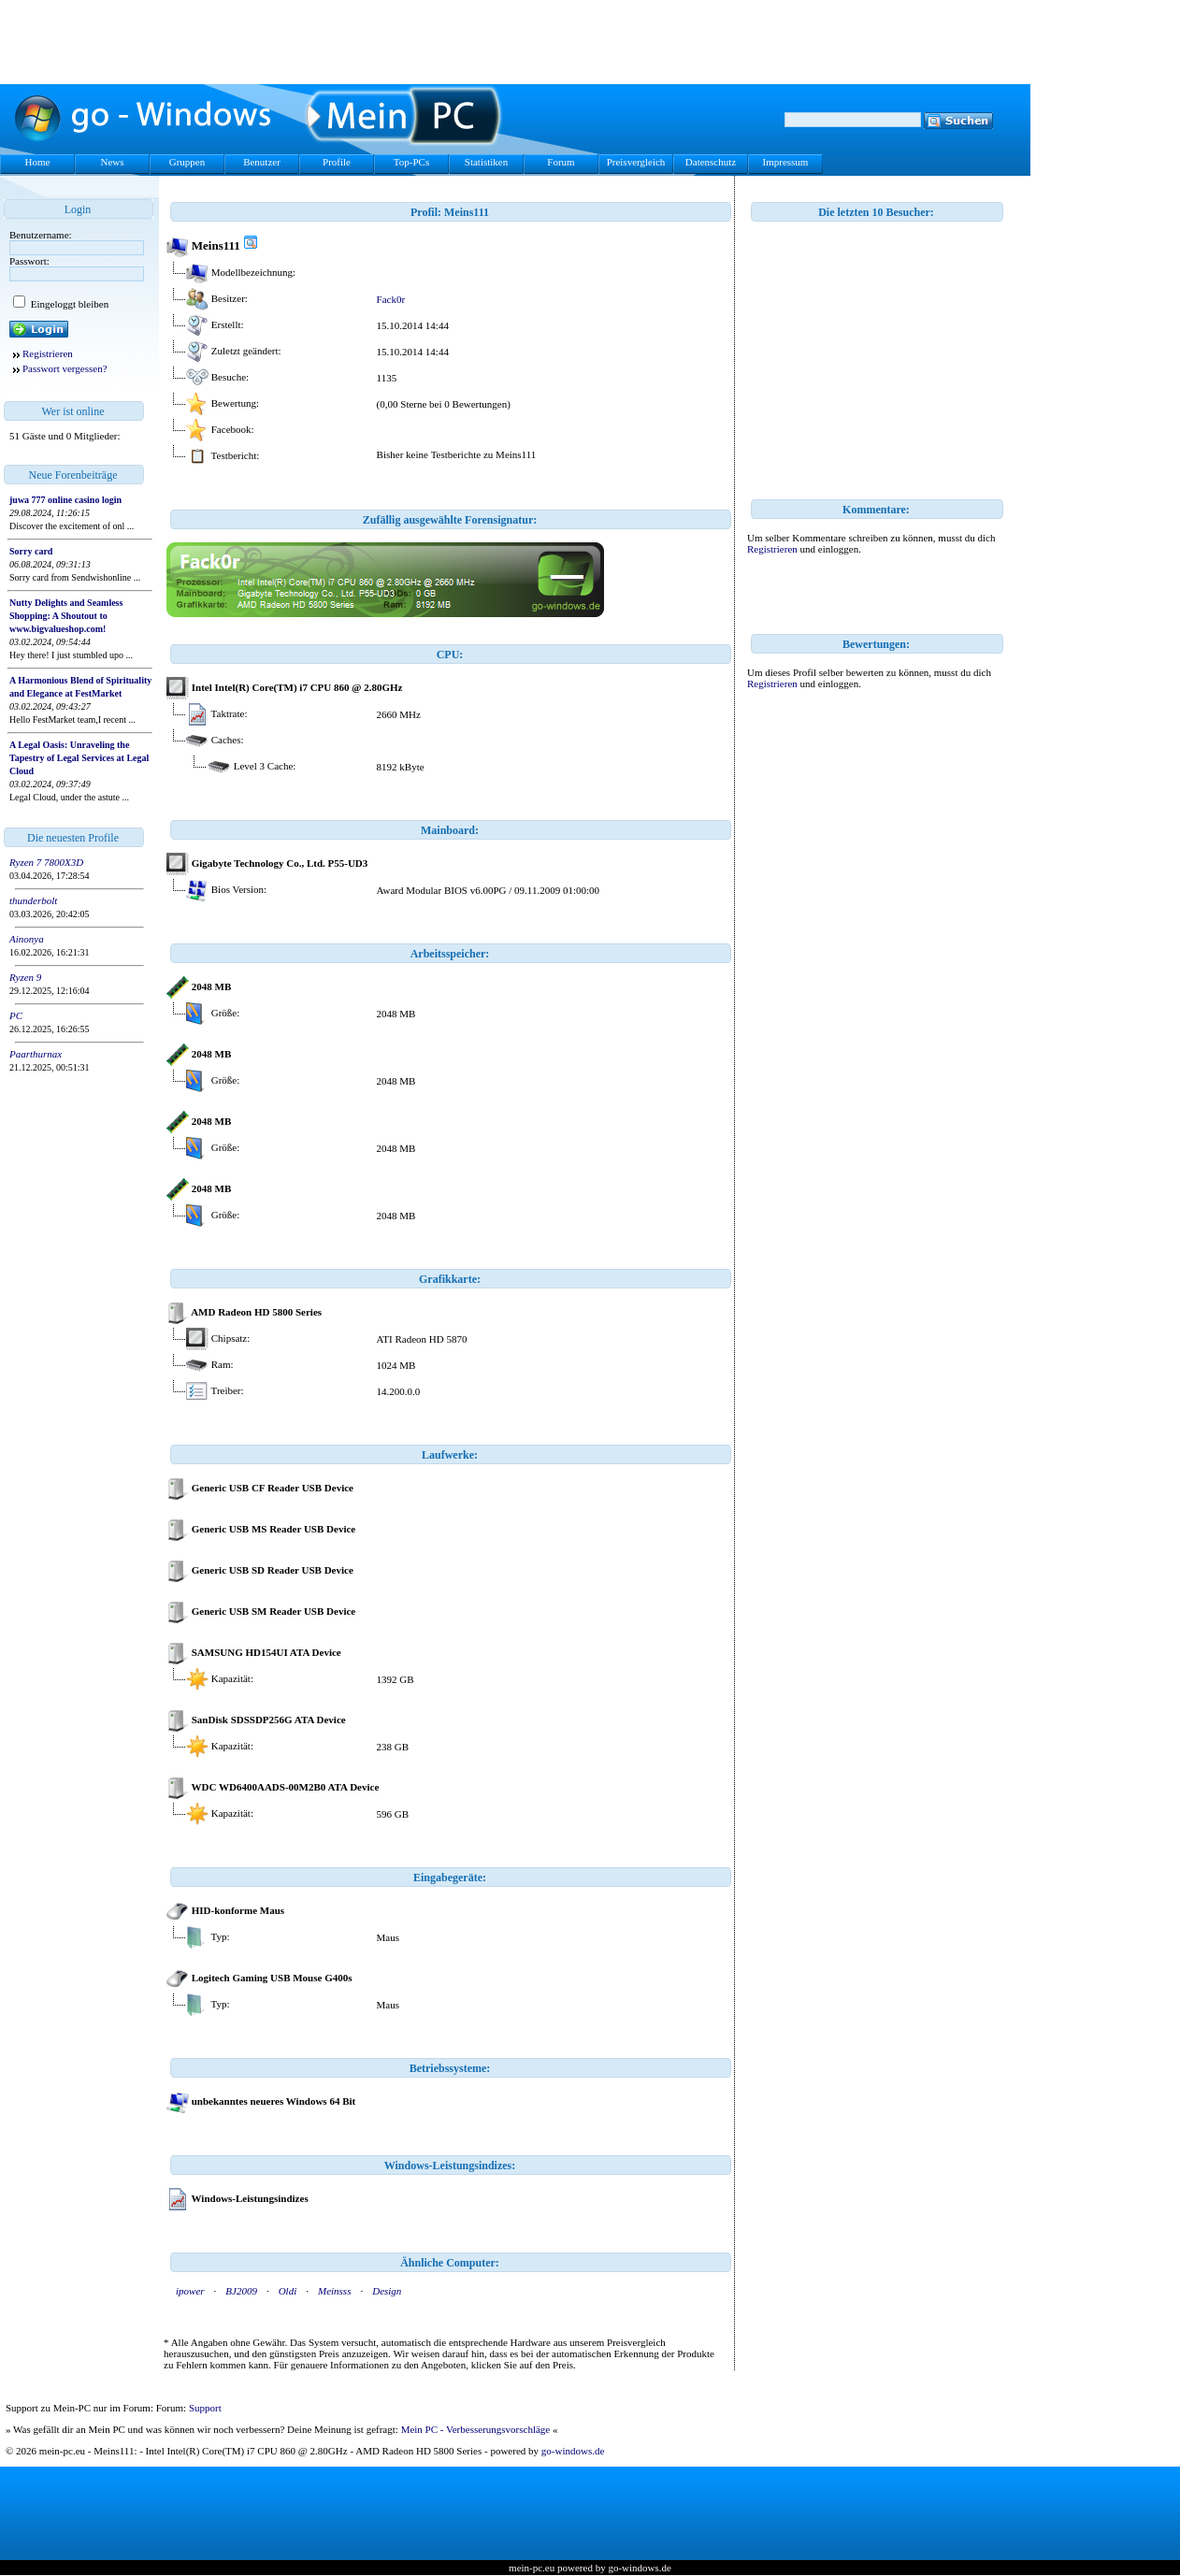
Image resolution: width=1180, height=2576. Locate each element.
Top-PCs (411, 161)
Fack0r (391, 299)
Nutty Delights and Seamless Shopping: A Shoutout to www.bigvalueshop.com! (65, 615)
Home (37, 161)
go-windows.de (573, 2450)
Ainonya (26, 938)
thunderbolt (33, 900)
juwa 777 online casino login (65, 500)
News (111, 161)
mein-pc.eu (531, 2567)
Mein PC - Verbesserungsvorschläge (476, 2429)
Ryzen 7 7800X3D (46, 862)
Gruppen (187, 161)
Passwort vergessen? (65, 368)
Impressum (786, 161)
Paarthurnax (35, 1053)
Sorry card (30, 551)
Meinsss (334, 2290)
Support (205, 2407)
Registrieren (47, 353)
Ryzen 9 (25, 977)
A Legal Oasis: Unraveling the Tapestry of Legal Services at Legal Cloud (79, 758)
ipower (190, 2290)
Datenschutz (710, 161)
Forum (560, 161)
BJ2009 (241, 2290)
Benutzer (262, 161)
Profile (337, 161)
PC (15, 1015)
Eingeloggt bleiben (68, 303)
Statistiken (486, 161)
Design (386, 2290)
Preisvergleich (636, 161)
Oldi (288, 2290)
